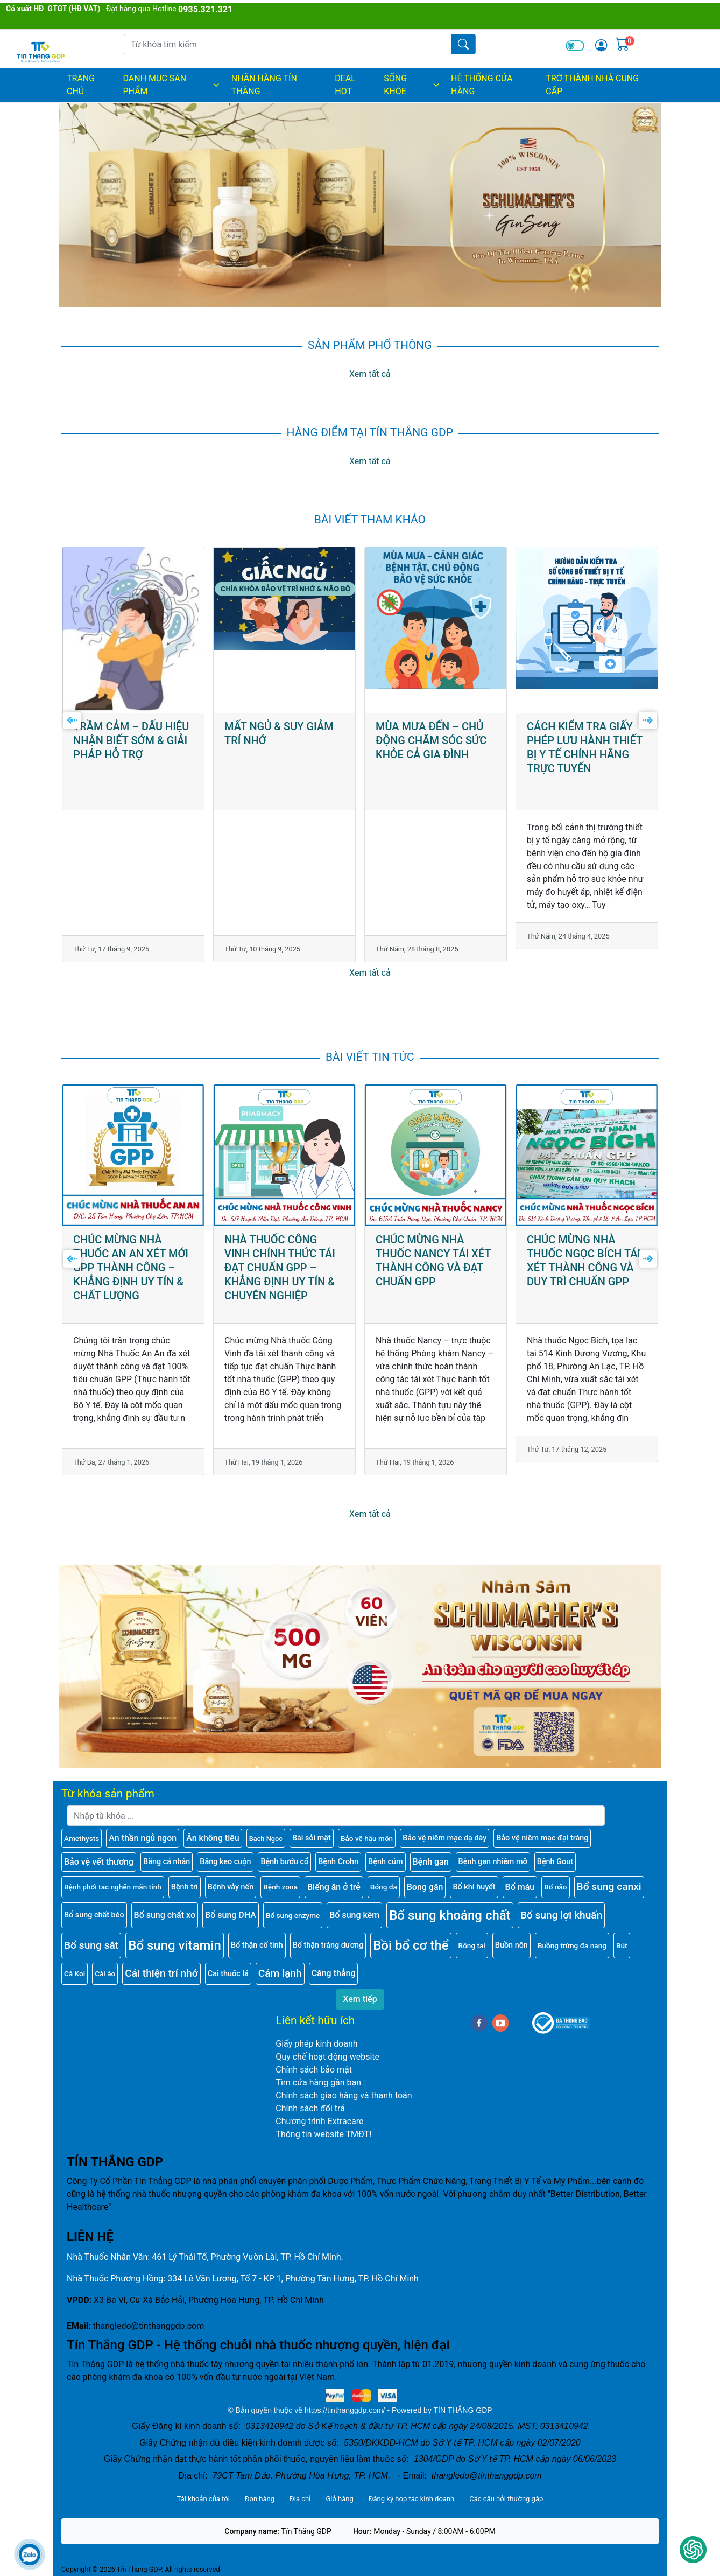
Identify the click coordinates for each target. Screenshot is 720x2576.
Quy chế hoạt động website (327, 2048)
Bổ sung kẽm (354, 1906)
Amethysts (81, 1829)
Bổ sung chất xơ (165, 1906)
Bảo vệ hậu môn (367, 1829)
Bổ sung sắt (91, 1936)
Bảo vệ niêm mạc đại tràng (542, 1829)
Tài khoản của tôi (203, 2490)
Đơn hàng (259, 2490)
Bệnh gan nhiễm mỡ (492, 1853)
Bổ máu (520, 1878)
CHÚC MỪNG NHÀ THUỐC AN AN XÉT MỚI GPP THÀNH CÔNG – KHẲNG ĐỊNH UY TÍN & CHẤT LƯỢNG (282, 1116)
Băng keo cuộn (225, 1853)
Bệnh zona (280, 1878)
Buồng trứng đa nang (572, 1937)
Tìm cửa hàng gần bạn (318, 2074)
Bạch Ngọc (266, 1829)
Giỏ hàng (339, 2490)
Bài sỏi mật (311, 1829)
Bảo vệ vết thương (98, 1853)
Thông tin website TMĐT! (323, 2125)
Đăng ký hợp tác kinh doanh (411, 2490)
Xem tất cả (370, 374)
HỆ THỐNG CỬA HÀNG (481, 84)
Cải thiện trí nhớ (161, 1964)
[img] (601, 45)
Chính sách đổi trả (310, 2100)
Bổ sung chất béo (94, 1906)
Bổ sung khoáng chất (450, 1906)
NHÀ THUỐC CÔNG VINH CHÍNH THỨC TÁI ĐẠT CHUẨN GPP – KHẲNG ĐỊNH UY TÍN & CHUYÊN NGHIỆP (431, 1116)
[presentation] (72, 716)
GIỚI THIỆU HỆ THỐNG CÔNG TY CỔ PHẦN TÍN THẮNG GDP (130, 574)
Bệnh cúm (385, 1853)
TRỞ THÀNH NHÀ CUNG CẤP (592, 84)
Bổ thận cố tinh (257, 1936)
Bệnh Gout (555, 1853)
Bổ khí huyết (474, 1878)
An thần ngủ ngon (143, 1829)
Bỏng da (383, 1878)
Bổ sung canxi (609, 1878)
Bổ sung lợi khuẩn (561, 1906)
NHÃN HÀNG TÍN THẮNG (264, 84)
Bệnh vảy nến (230, 1878)
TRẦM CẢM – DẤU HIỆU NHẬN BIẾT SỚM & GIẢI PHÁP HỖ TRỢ (282, 574)
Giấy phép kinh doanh (316, 2035)
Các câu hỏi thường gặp (506, 2490)
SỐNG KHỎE (412, 84)
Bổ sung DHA (230, 1906)
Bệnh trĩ (184, 1878)
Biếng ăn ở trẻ (334, 1878)
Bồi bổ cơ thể (410, 1936)
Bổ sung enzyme (293, 1906)
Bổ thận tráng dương (328, 1936)
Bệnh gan (431, 1853)
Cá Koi (74, 1965)
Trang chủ (81, 84)
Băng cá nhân (166, 1853)
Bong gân (425, 1878)
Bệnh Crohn (338, 1853)
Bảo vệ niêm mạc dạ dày (444, 1829)
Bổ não (555, 1878)
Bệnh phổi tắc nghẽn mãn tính (112, 1878)
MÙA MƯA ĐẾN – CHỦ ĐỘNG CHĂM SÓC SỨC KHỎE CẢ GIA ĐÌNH (582, 574)
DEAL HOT (345, 84)
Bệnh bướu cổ (284, 1853)
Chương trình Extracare (319, 2113)
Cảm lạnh (280, 1964)
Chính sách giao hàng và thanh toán (344, 2087)
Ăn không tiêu (212, 1829)
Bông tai (471, 1937)
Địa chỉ (300, 2490)
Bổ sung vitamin (174, 1936)
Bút (621, 1937)
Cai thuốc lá (228, 1964)
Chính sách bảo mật (314, 2061)
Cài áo (105, 1965)
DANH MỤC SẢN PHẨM (171, 84)
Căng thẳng (334, 1964)
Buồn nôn (511, 1936)
